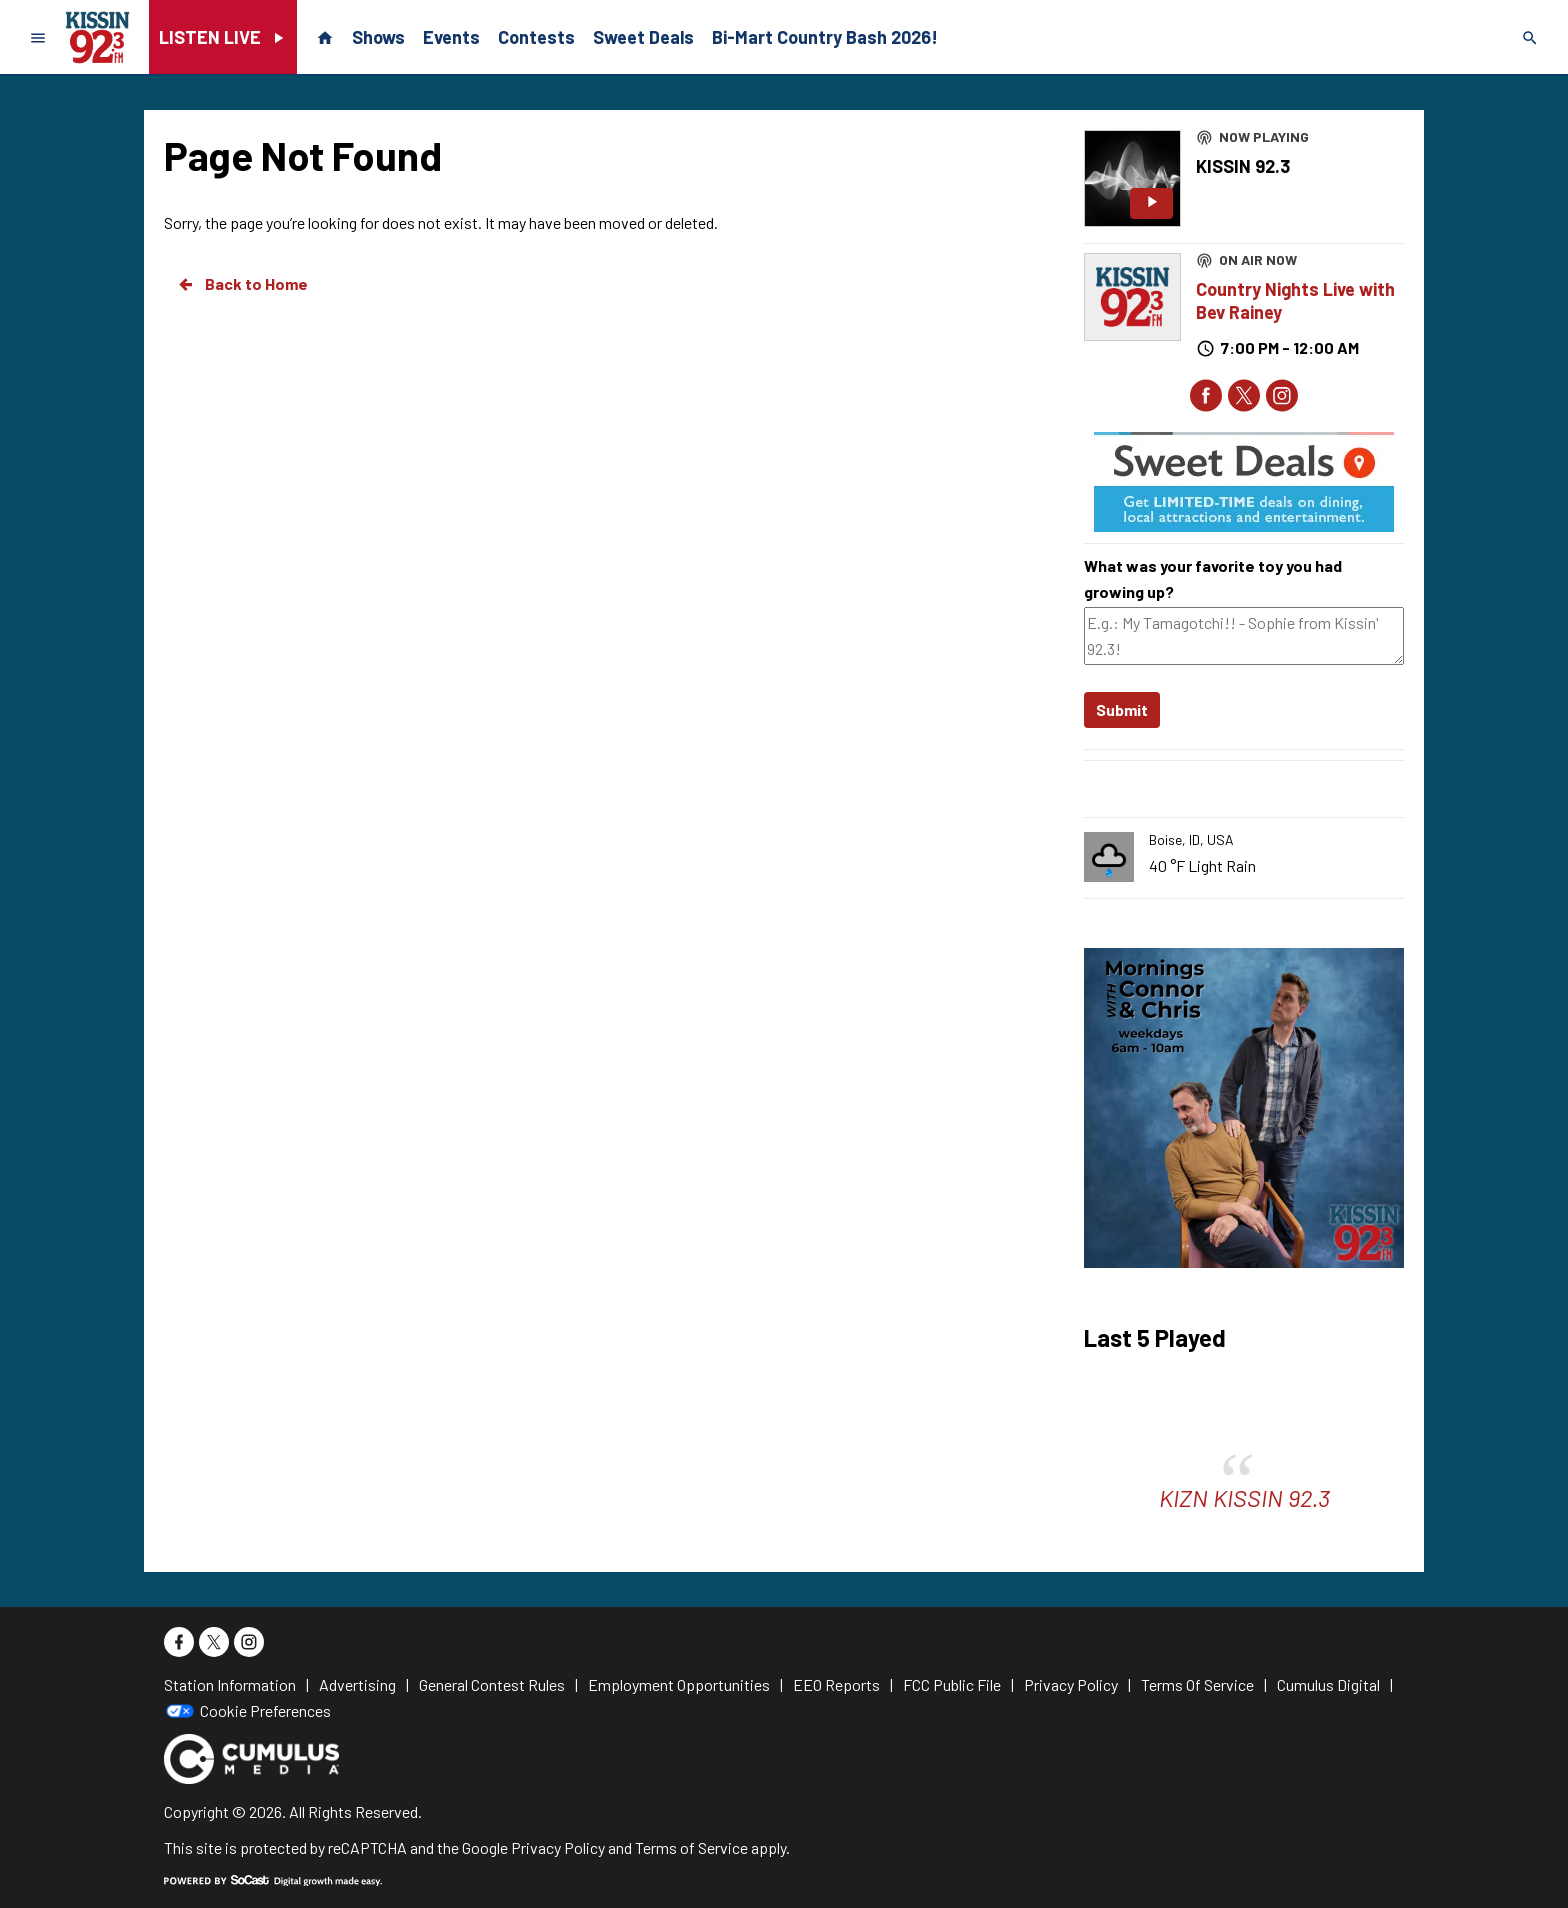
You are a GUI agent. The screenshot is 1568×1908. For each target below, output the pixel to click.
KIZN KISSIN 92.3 (1244, 1497)
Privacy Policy (558, 1847)
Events (451, 37)
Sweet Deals (643, 37)
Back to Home (242, 284)
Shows (378, 37)
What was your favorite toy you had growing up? (1213, 578)
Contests (536, 37)
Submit (1122, 709)
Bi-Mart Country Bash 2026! (825, 37)
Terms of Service (691, 1847)
